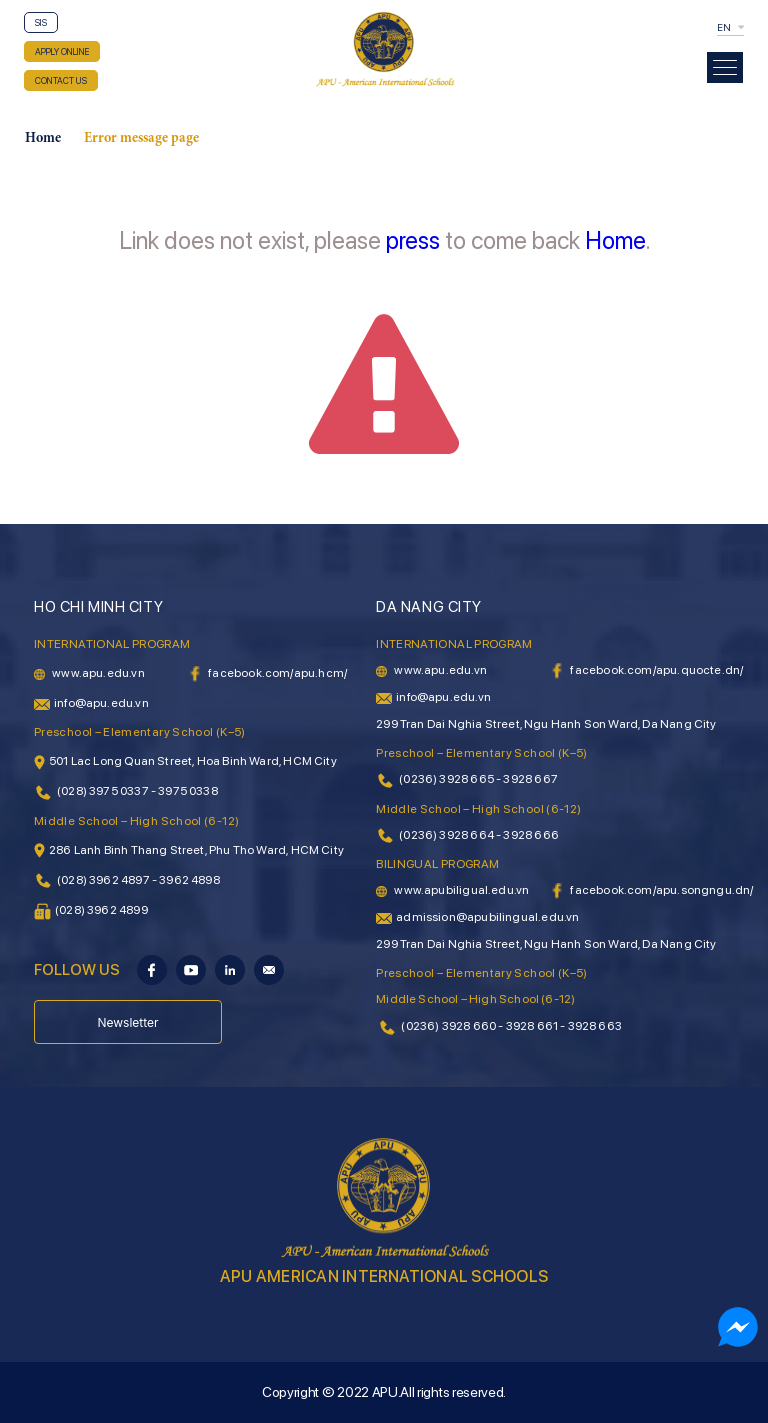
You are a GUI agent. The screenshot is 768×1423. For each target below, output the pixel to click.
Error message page (141, 139)
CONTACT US (61, 80)
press (413, 240)
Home (43, 139)
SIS (41, 22)
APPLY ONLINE (62, 51)
